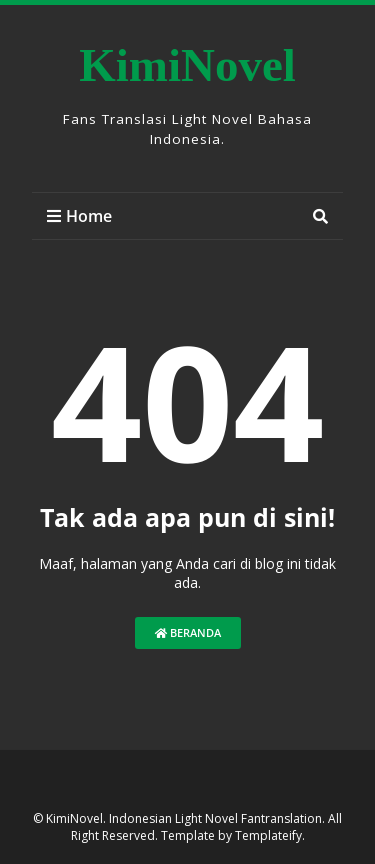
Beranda (188, 632)
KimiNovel (187, 65)
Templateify (268, 835)
